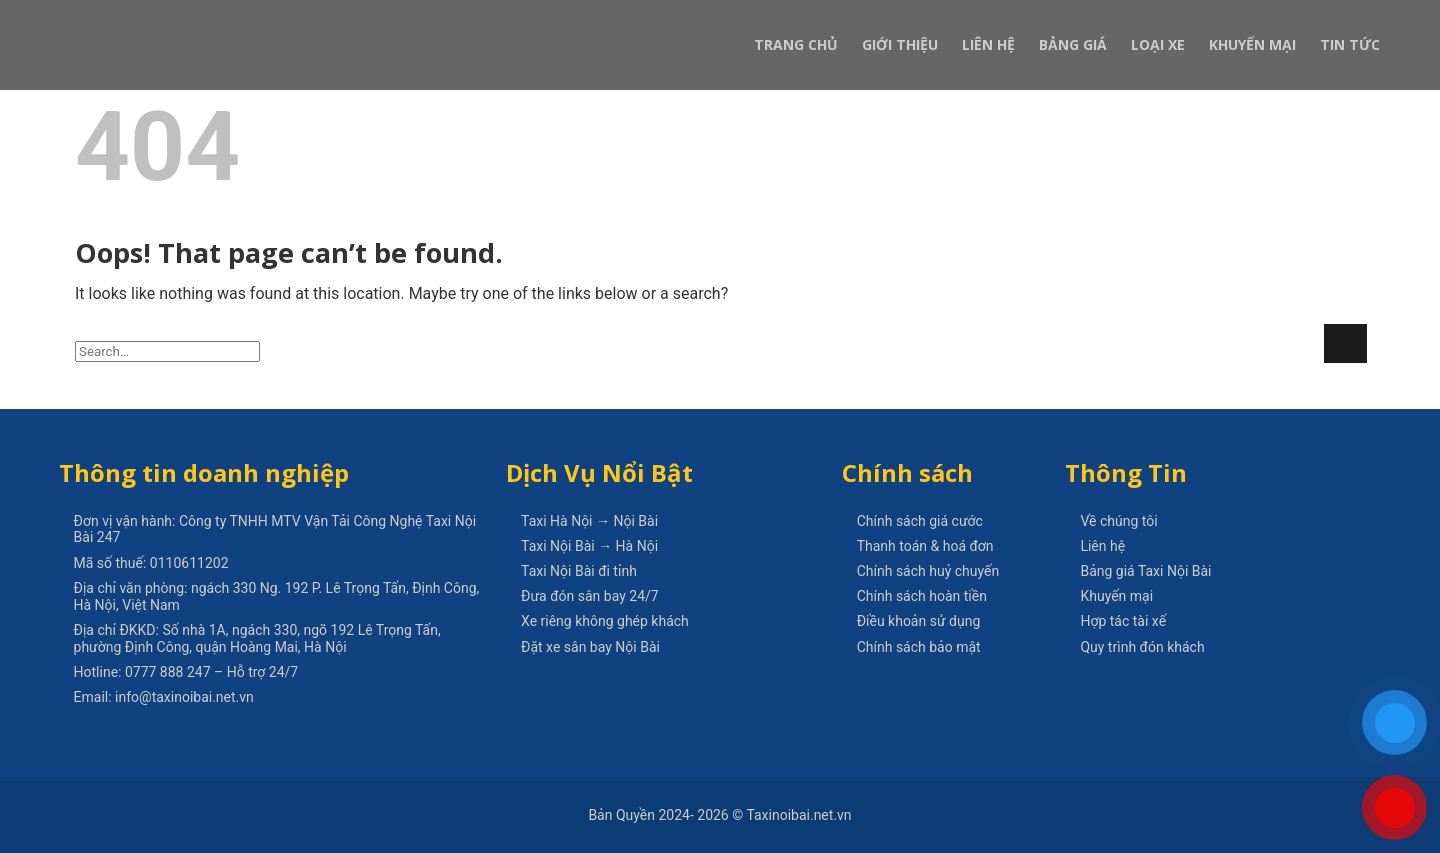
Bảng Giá (1073, 44)
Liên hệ (1102, 546)
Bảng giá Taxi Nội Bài (1145, 571)
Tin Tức (1350, 44)
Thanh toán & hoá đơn (925, 546)
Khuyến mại (1116, 596)
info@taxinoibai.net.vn (184, 697)
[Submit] (1345, 343)
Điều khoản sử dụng (919, 621)
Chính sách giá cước (920, 521)
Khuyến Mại (1252, 44)
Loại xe (1158, 44)
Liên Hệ (988, 44)
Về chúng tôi (1118, 521)
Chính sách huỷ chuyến (928, 571)
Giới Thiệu (900, 44)
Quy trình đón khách (1142, 647)
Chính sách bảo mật (919, 647)
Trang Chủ (796, 44)
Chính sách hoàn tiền (922, 596)
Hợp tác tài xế (1123, 621)
